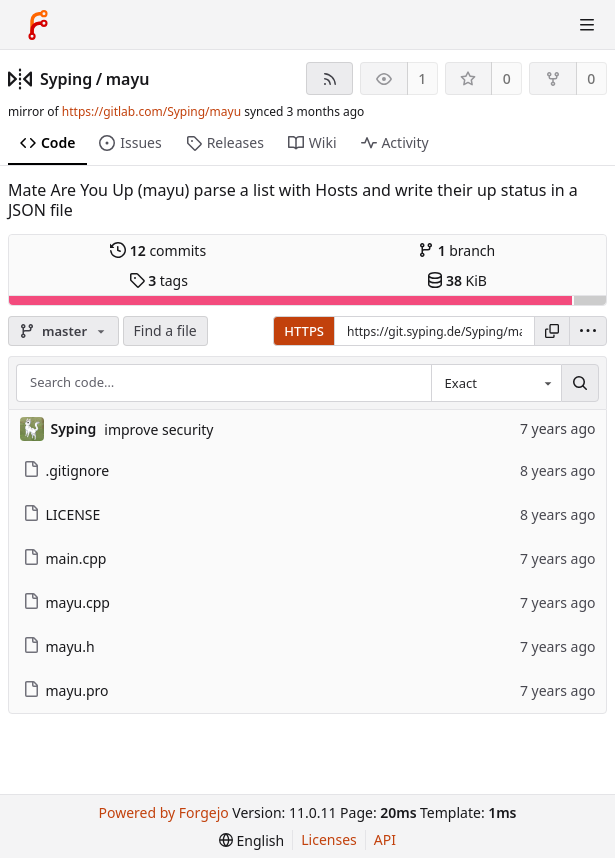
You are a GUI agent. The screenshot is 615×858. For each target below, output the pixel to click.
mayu (128, 79)
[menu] (588, 331)
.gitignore (66, 470)
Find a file (165, 330)
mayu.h (59, 646)
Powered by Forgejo (164, 812)
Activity (395, 142)
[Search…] (580, 383)
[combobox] (496, 383)
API (385, 839)
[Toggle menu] (587, 25)
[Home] (38, 25)
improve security (158, 429)
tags (158, 280)
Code (47, 142)
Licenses (329, 839)
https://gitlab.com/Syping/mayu (151, 111)
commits (158, 250)
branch (456, 250)
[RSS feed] (329, 78)
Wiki (312, 142)
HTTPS (304, 331)
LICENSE (62, 514)
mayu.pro (66, 690)
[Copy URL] (552, 331)
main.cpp (65, 558)
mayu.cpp (66, 602)
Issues (130, 142)
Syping (66, 79)
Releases (225, 142)
